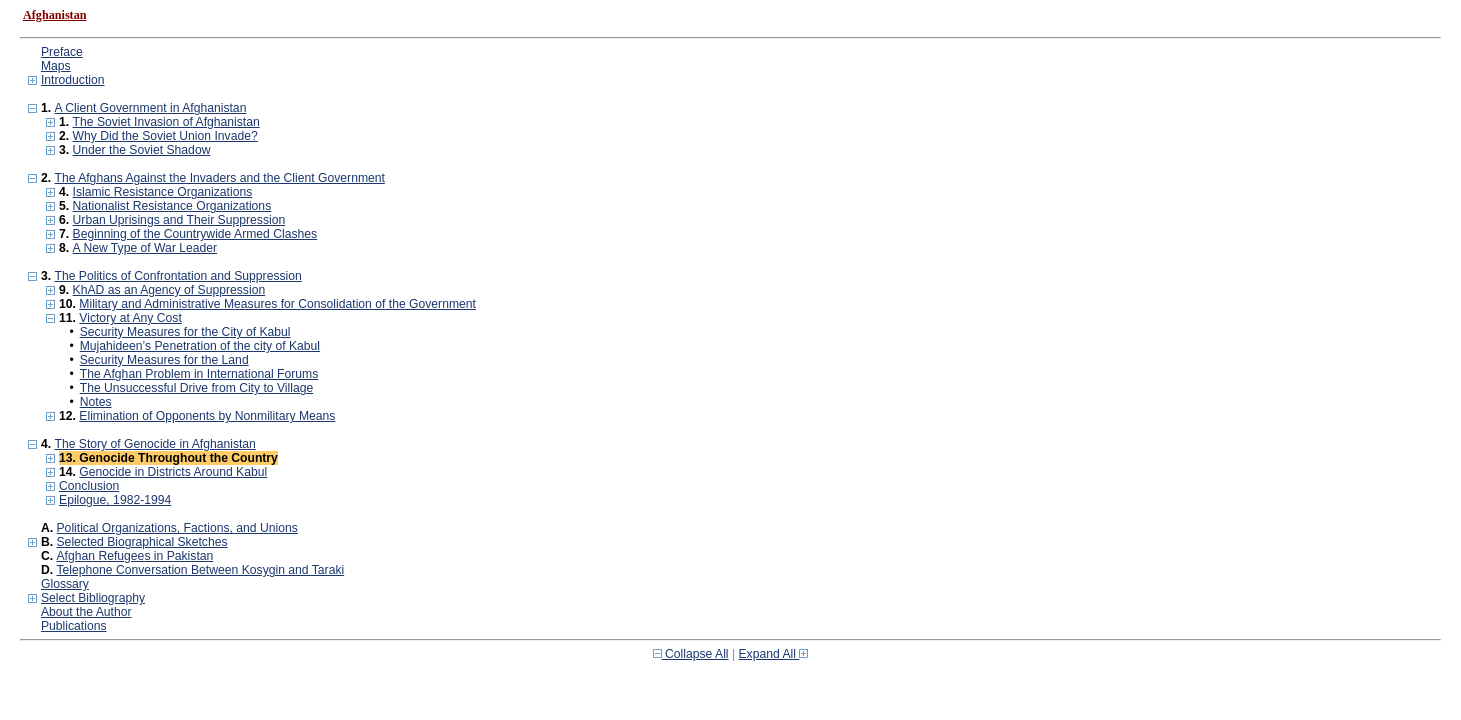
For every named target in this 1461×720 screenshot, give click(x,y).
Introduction (73, 80)
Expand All (774, 654)
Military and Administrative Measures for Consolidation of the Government (277, 304)
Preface (62, 52)
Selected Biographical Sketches (142, 542)
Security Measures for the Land (164, 360)
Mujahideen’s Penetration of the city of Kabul (200, 346)
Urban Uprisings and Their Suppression (179, 220)
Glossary (65, 584)
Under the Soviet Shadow (142, 150)
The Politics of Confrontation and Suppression (177, 276)
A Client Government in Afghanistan (150, 108)
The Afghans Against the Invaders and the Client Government (219, 178)
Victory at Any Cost (130, 318)
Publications (74, 626)
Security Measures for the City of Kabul (185, 332)
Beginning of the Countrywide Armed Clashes (195, 234)
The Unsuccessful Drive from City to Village (197, 388)
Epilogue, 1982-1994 (115, 500)
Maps (56, 66)
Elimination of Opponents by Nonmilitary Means (207, 416)
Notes (96, 402)
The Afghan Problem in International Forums (199, 374)
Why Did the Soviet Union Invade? (165, 136)
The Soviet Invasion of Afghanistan (166, 122)
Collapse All (691, 654)
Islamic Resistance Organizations (163, 192)
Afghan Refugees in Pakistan (135, 556)
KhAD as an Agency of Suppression (169, 290)
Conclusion (89, 486)
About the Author (86, 612)
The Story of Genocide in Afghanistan (154, 444)
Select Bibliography (93, 598)
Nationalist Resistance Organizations (172, 206)
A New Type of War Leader (145, 248)
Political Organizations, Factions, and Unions (177, 528)
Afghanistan (55, 15)
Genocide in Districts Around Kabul (173, 472)
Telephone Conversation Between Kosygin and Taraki (201, 570)
